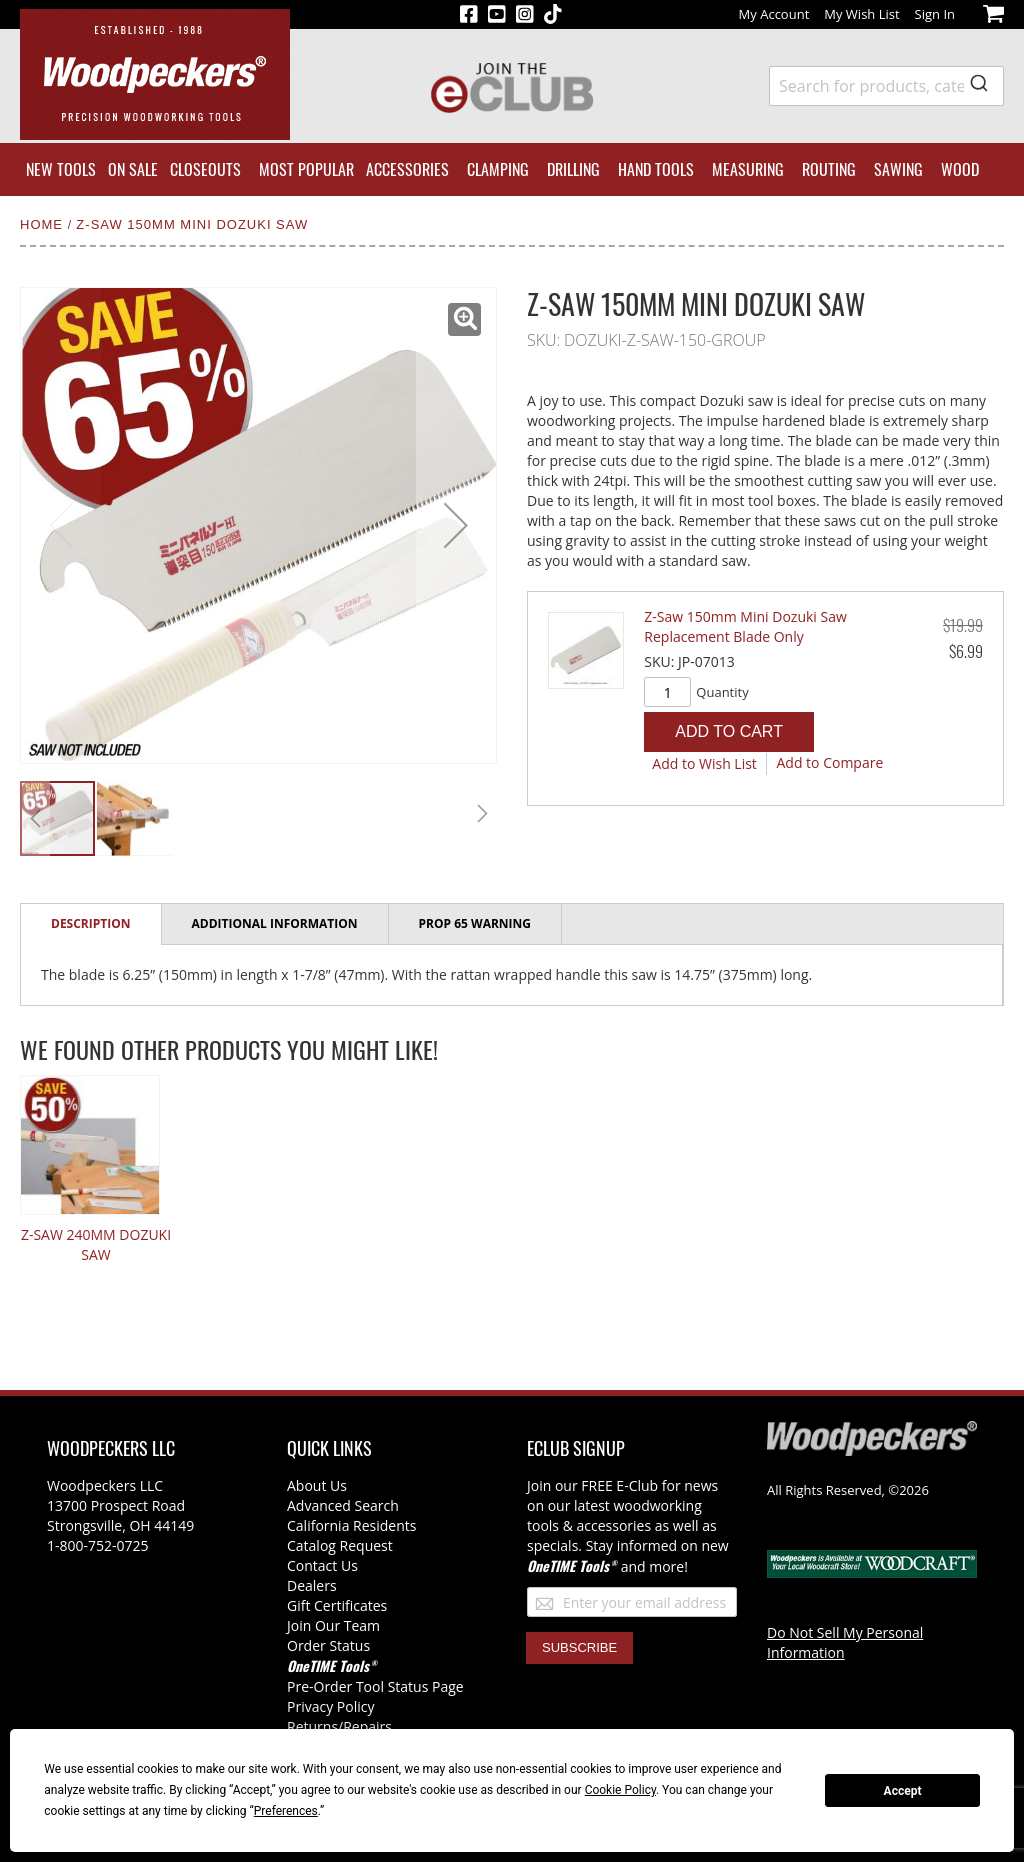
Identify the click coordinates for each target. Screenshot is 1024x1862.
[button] (464, 319)
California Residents (351, 1525)
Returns (312, 1726)
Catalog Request (340, 1545)
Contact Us (322, 1565)
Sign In (935, 14)
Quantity (722, 692)
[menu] (512, 169)
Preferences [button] (286, 1811)
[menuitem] (61, 169)
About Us (317, 1485)
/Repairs (365, 1726)
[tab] (91, 924)
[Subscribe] (579, 1648)
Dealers (312, 1585)
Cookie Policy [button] (620, 1790)
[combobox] (886, 86)
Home (44, 224)
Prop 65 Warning (475, 923)
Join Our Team (333, 1625)
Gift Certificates (337, 1605)
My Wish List (861, 14)
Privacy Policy (330, 1706)
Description (91, 923)
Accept (903, 1791)
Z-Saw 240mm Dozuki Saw (96, 1244)
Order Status (328, 1645)
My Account (774, 14)
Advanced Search (343, 1505)
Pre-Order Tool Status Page (375, 1686)
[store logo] (155, 74)
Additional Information (275, 923)
